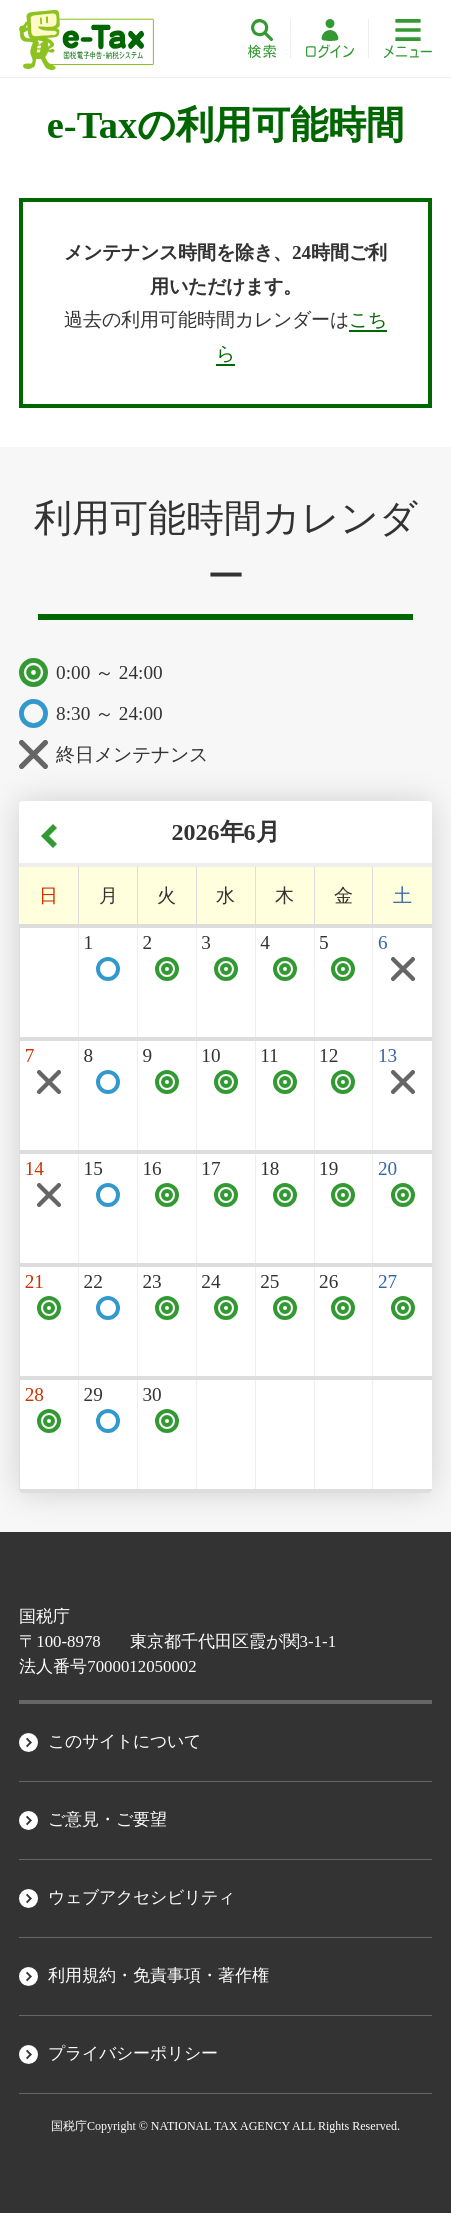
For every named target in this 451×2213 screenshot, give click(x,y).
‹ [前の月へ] (49, 836)
